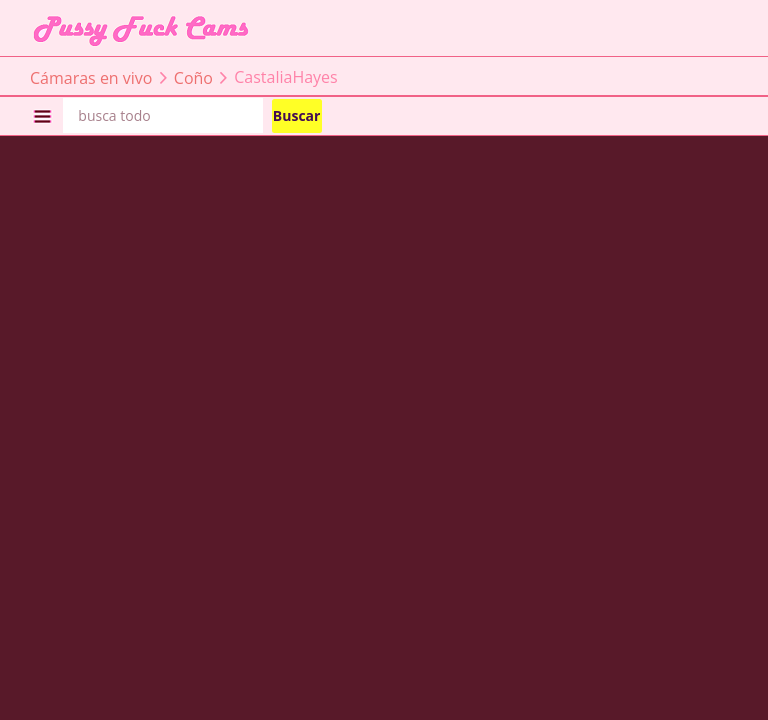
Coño (193, 77)
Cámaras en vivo (91, 77)
